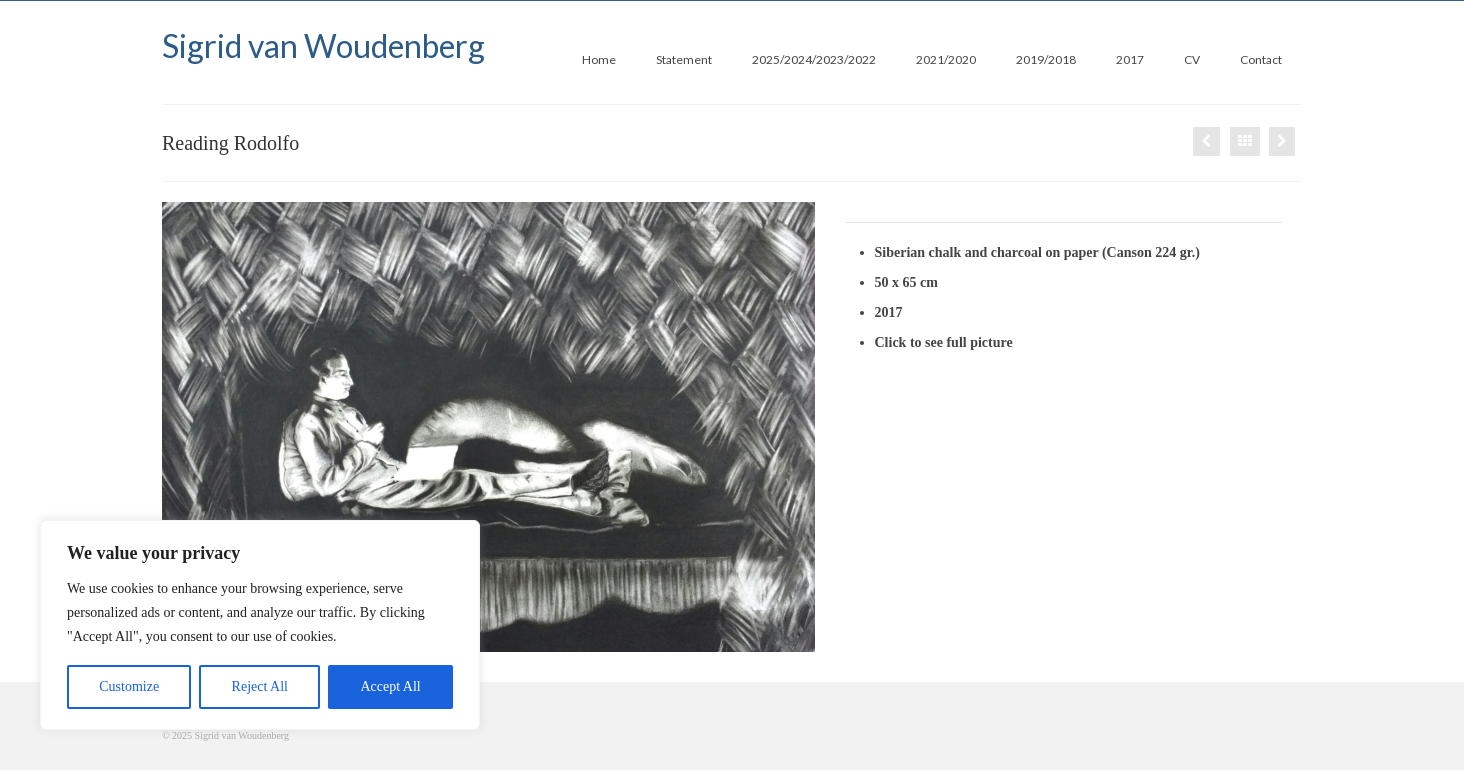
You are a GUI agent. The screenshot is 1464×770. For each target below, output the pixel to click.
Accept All (390, 686)
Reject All (260, 686)
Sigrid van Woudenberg (323, 45)
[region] (260, 625)
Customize (129, 686)
